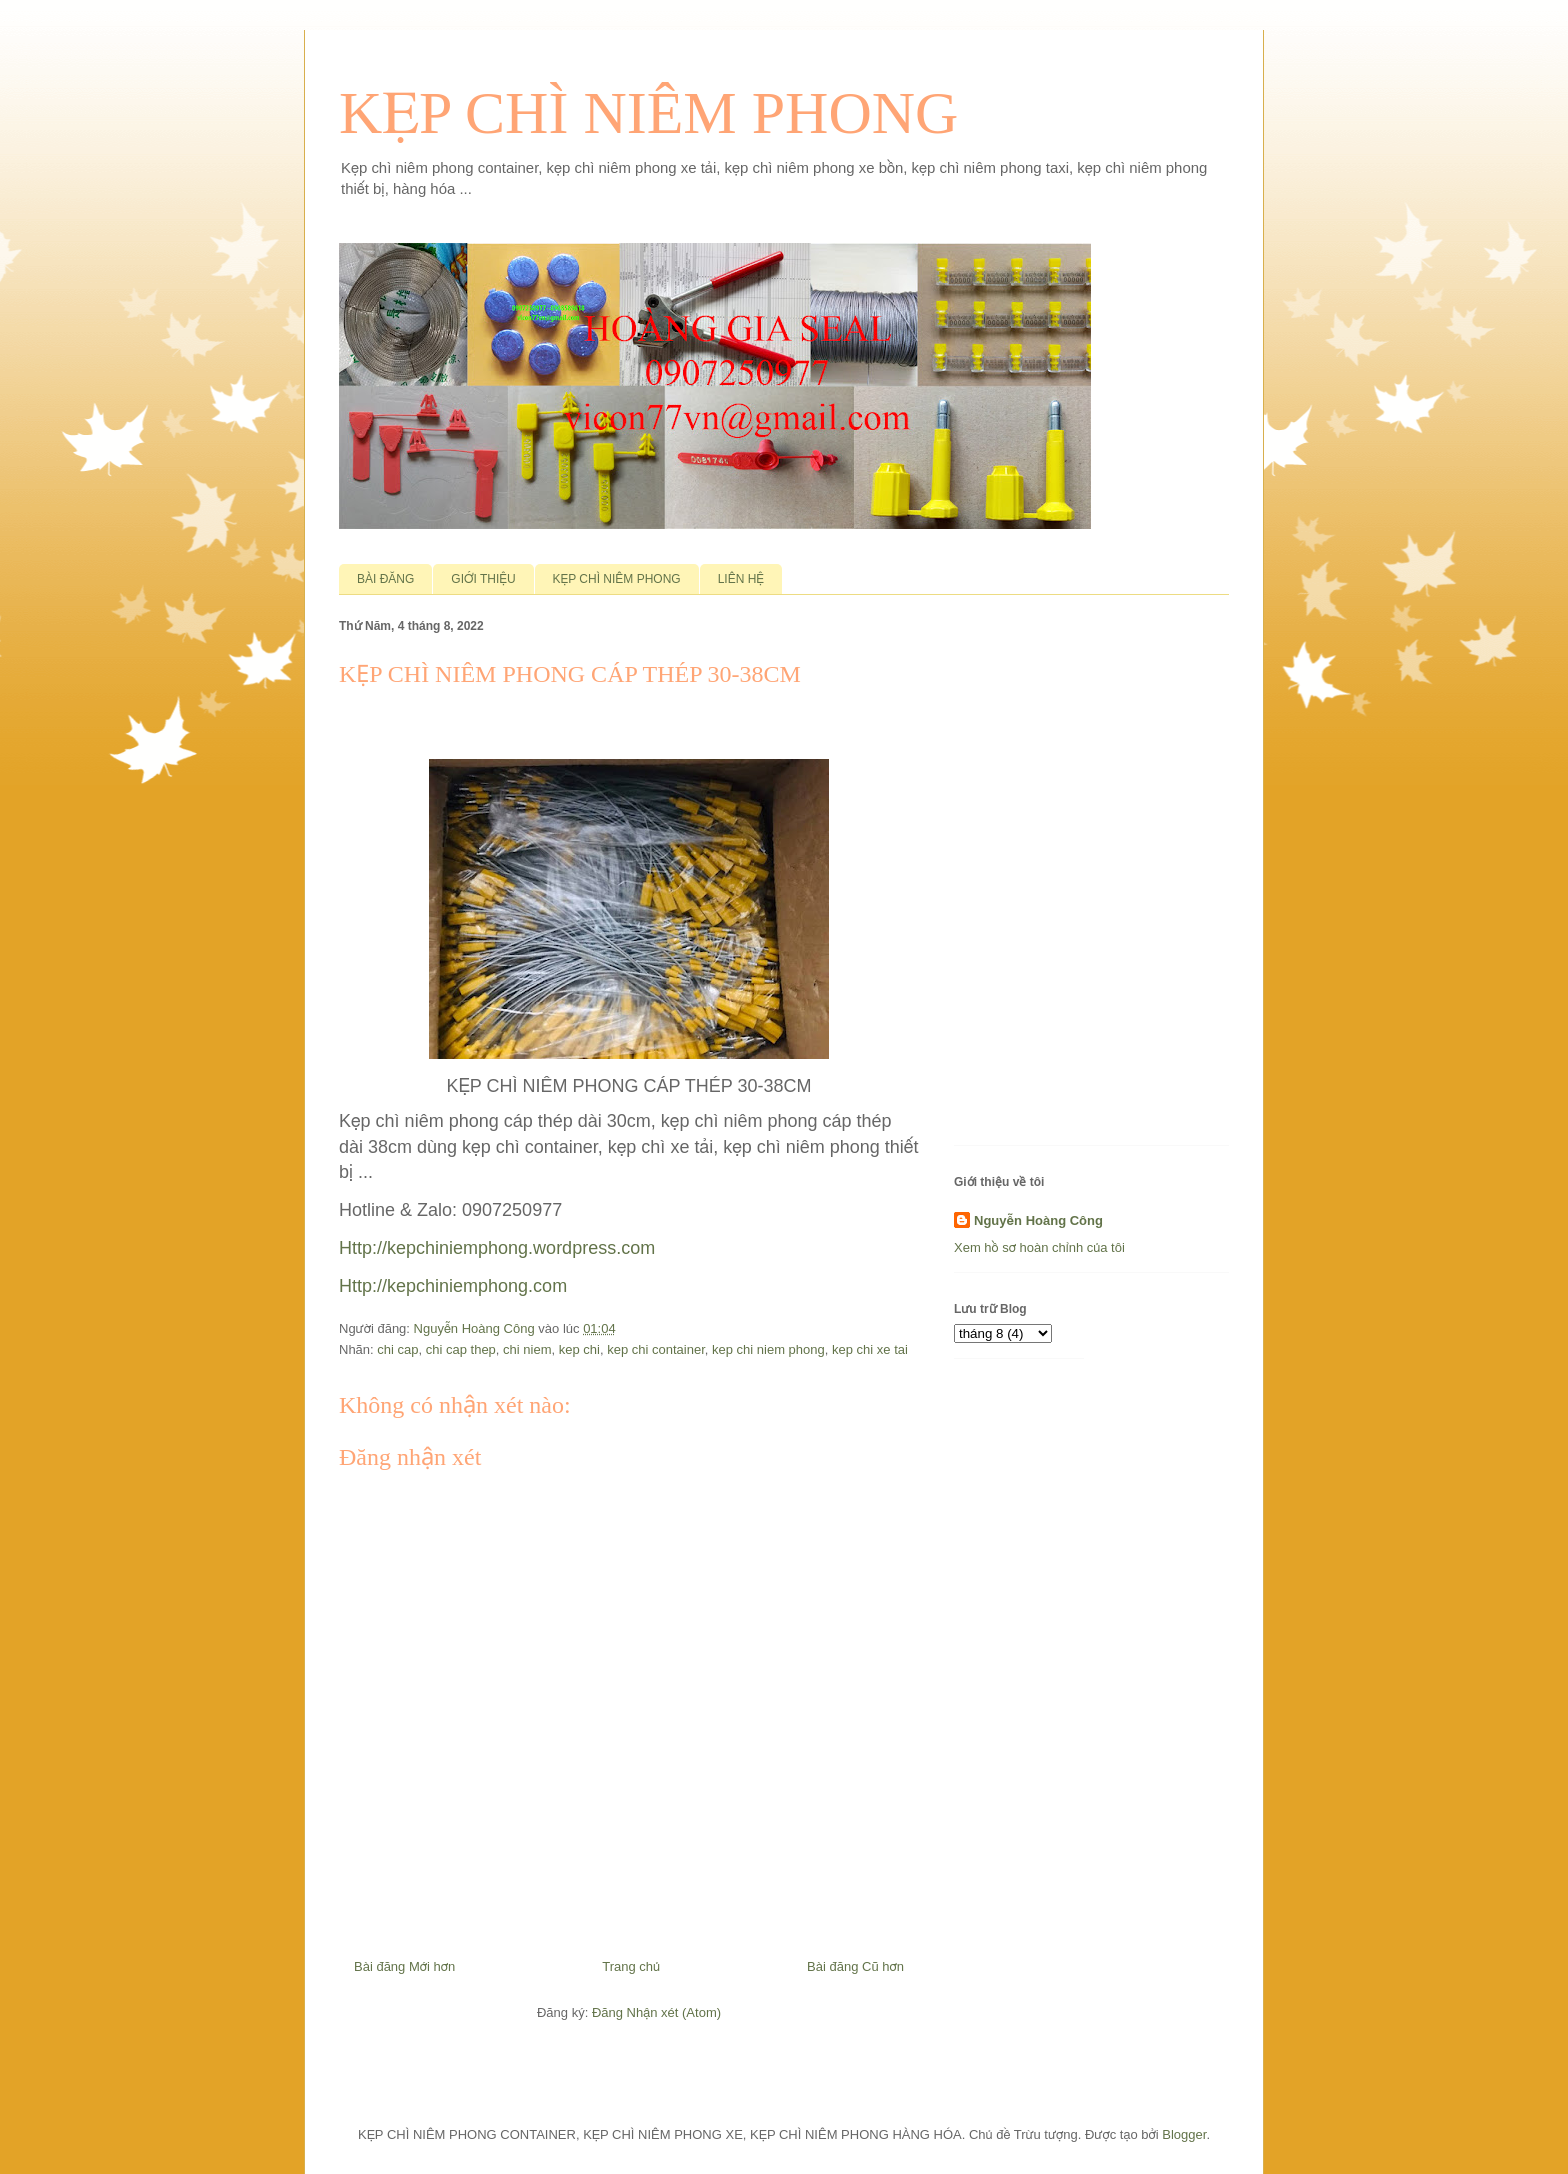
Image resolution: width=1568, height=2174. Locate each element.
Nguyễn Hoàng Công (1038, 1220)
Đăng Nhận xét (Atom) (656, 2012)
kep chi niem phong (768, 1349)
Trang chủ (631, 1966)
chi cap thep (461, 1349)
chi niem (527, 1349)
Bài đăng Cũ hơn (855, 1966)
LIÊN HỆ (741, 579)
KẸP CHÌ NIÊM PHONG (648, 113)
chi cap (397, 1349)
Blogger (1184, 2134)
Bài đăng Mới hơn (404, 1966)
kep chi (579, 1349)
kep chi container (656, 1349)
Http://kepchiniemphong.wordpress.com (497, 1248)
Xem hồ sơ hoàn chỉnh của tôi (1039, 1247)
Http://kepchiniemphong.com (453, 1286)
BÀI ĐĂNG (385, 579)
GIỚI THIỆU (483, 579)
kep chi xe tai (870, 1349)
